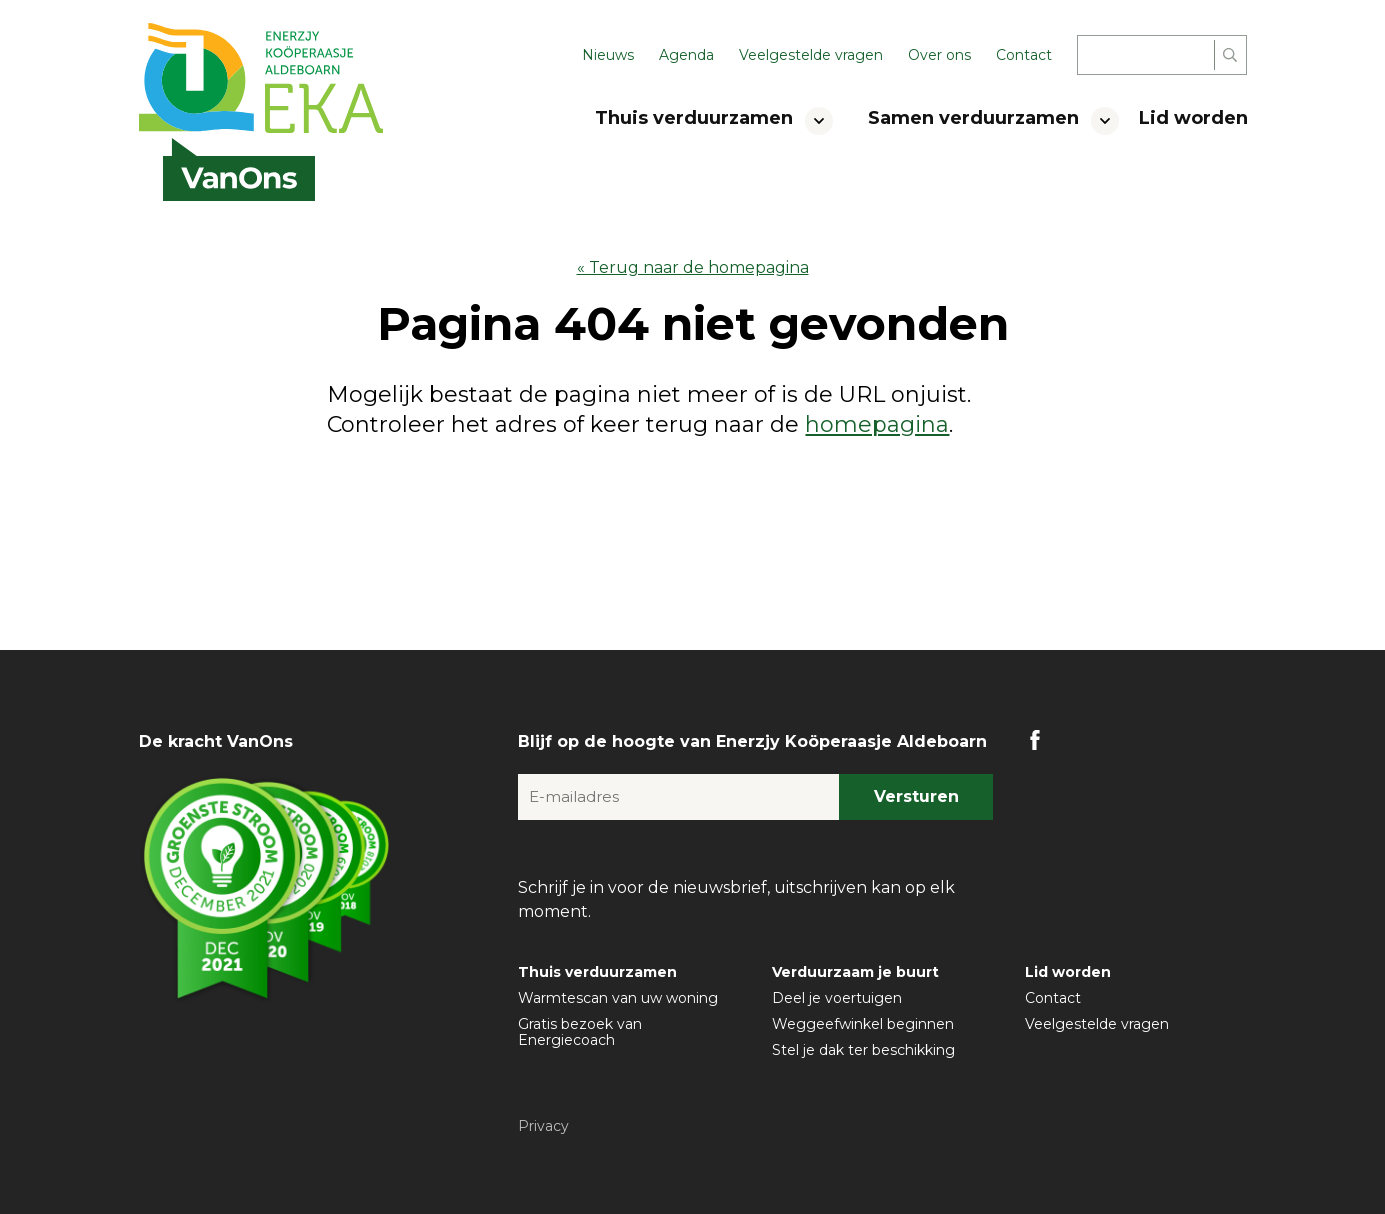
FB (1035, 740)
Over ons (939, 55)
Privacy (543, 1126)
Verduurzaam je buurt (855, 972)
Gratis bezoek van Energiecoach (580, 1032)
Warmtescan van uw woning (618, 998)
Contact (1024, 55)
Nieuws (608, 55)
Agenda (686, 55)
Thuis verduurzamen (694, 118)
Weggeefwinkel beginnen (863, 1024)
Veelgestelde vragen (811, 55)
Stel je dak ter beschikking (863, 1050)
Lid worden (1193, 118)
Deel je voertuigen (837, 998)
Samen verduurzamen (973, 118)
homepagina (877, 424)
